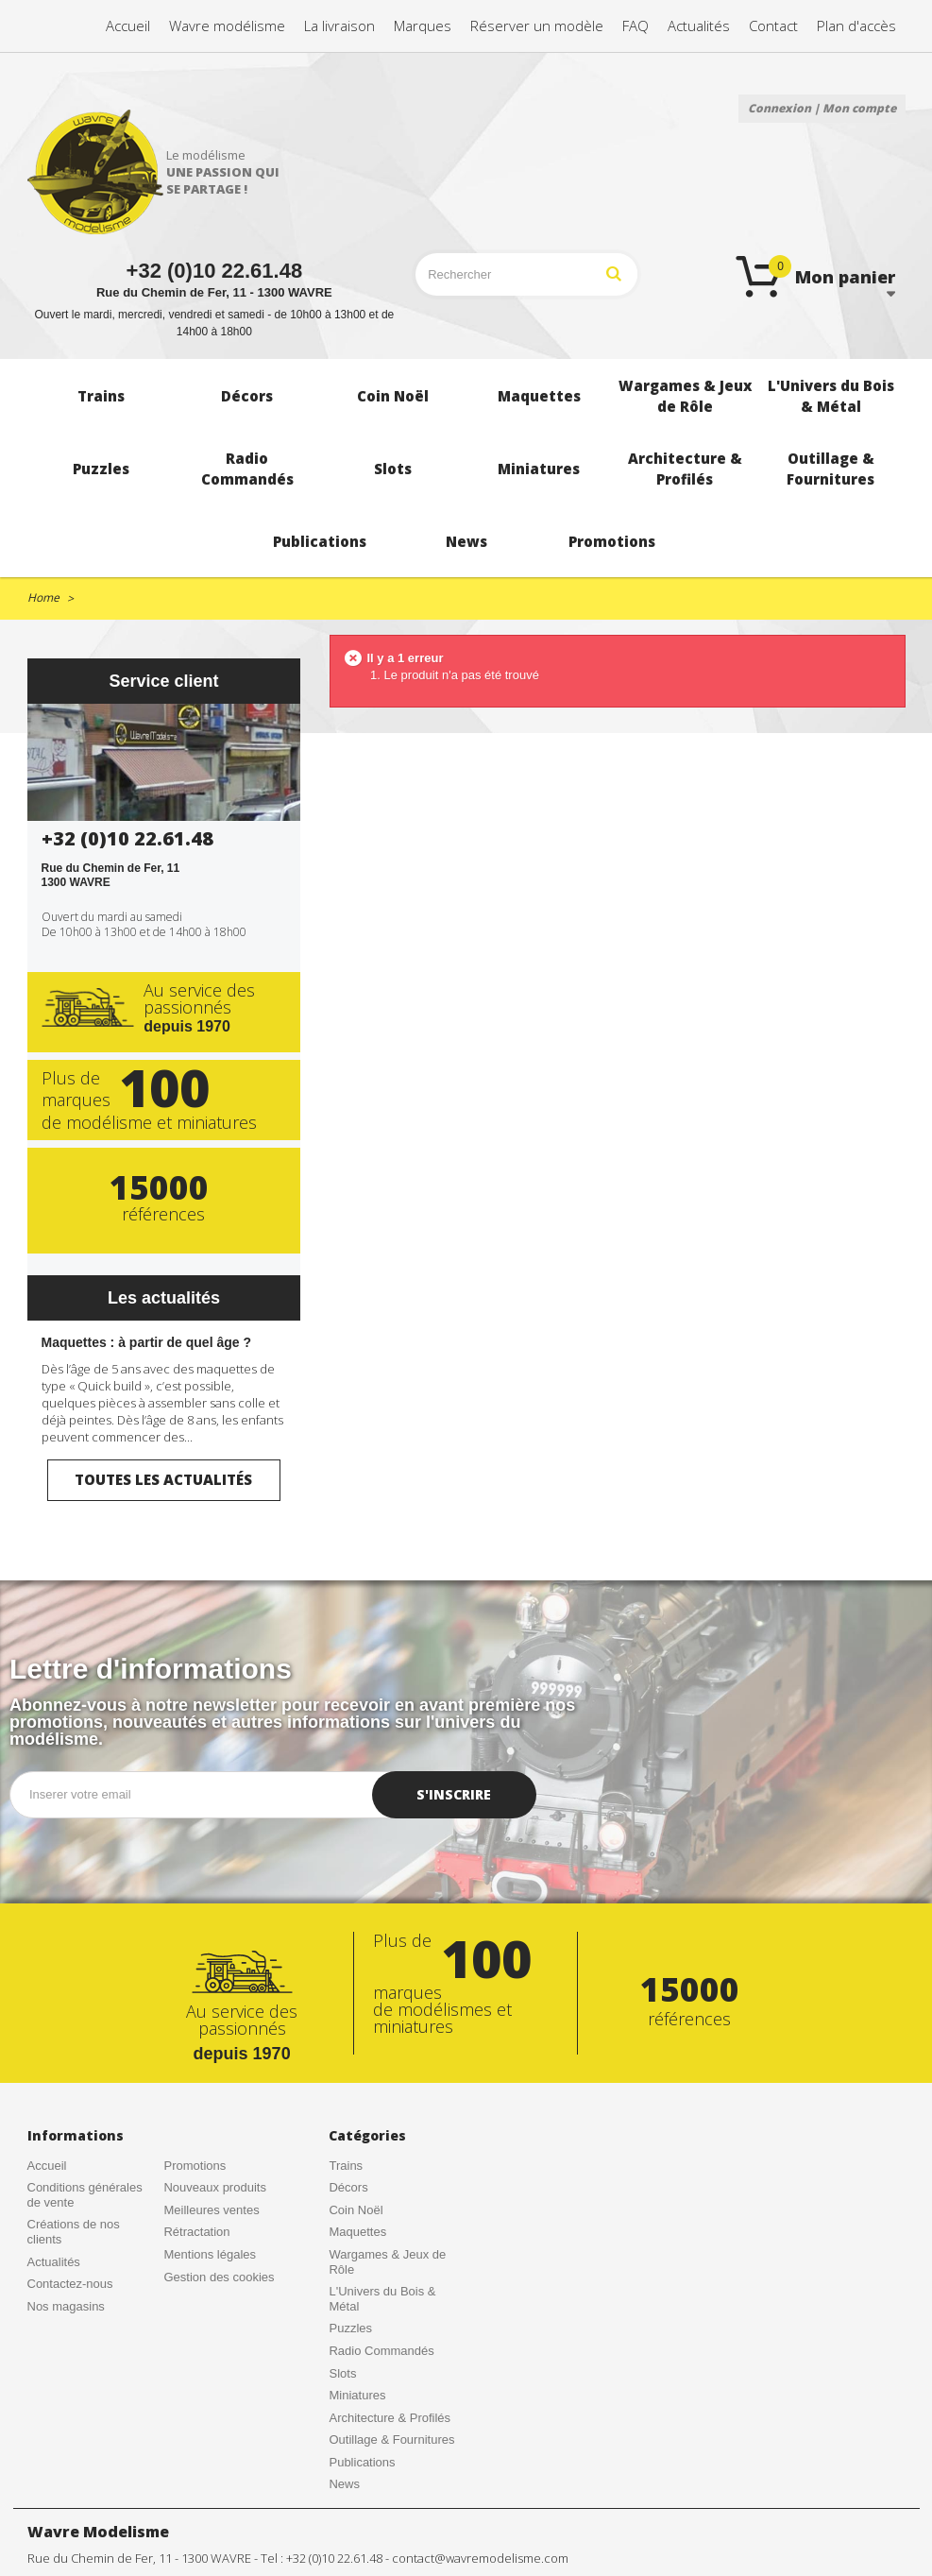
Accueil (47, 2165)
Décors (348, 2187)
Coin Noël (355, 2210)
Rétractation (196, 2232)
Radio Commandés (381, 2351)
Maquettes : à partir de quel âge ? (147, 1342)
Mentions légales (209, 2254)
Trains (346, 2165)
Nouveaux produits (214, 2187)
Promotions (194, 2165)
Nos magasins (66, 2306)
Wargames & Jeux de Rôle (387, 2262)
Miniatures (357, 2395)
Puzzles (350, 2328)
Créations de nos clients (73, 2231)
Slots (342, 2373)
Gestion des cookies (218, 2277)
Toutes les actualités (163, 1479)
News (344, 2484)
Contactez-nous (70, 2284)
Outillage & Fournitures (391, 2439)
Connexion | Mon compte (822, 108)
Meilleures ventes (211, 2210)
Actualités (53, 2262)
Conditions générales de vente (85, 2194)
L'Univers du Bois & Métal (382, 2298)
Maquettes (357, 2232)
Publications (362, 2462)
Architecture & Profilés (389, 2418)
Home (43, 597)
